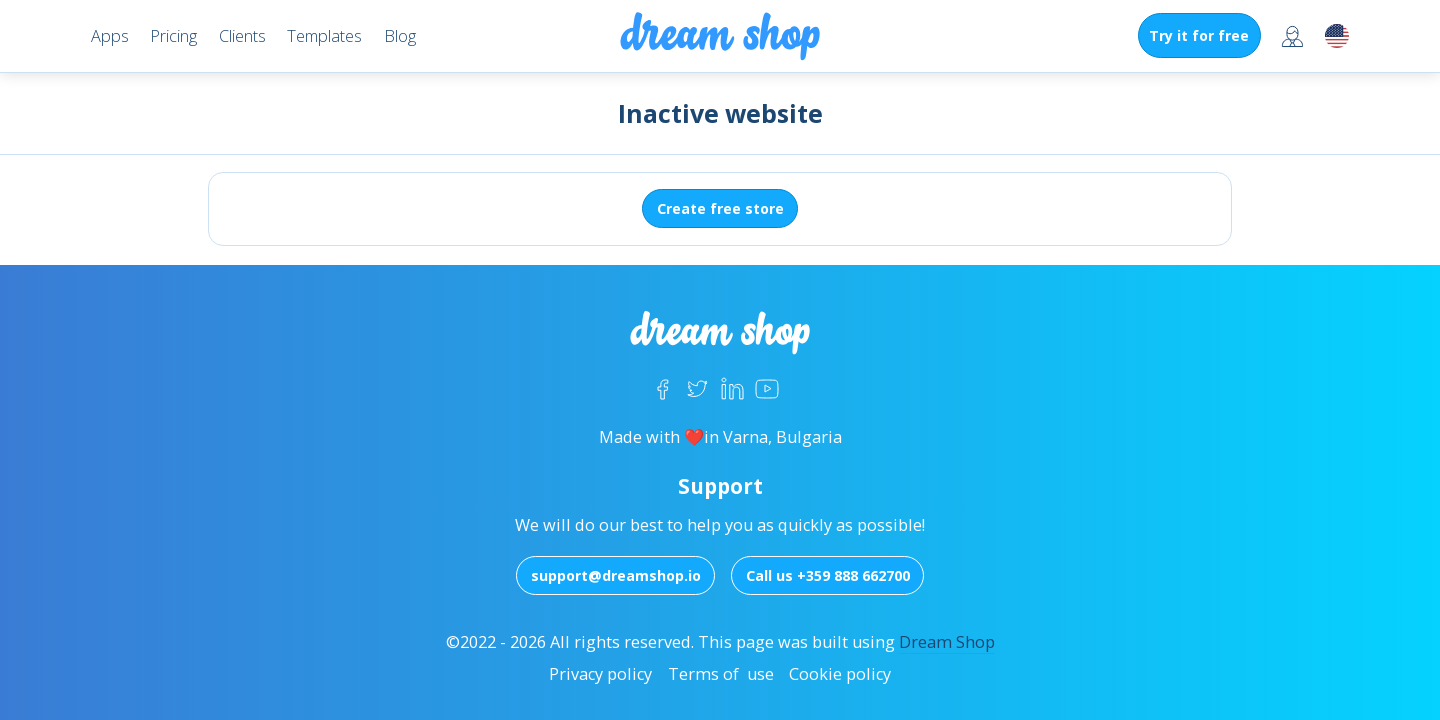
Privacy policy (600, 674)
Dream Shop (947, 642)
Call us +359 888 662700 (828, 575)
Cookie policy (840, 674)
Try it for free (1199, 35)
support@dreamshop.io (616, 575)
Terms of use (721, 674)
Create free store (720, 208)
